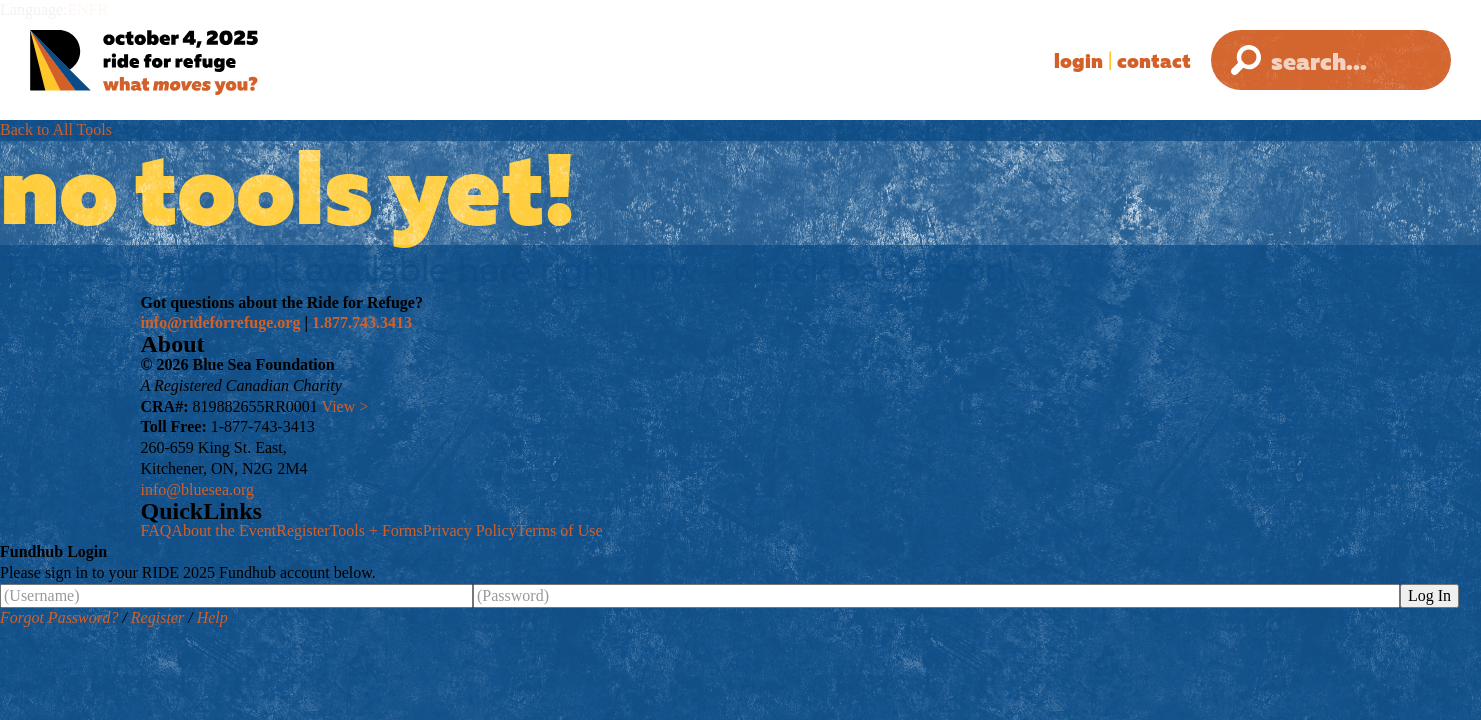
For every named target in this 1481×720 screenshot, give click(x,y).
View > (345, 406)
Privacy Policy (470, 530)
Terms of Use (560, 530)
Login (1078, 60)
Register (302, 530)
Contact (1154, 60)
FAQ (156, 530)
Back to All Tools (56, 129)
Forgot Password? (59, 617)
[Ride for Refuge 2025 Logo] (205, 62)
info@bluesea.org (198, 489)
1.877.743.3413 (362, 322)
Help (212, 617)
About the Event (223, 530)
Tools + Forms (376, 530)
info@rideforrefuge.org (221, 322)
